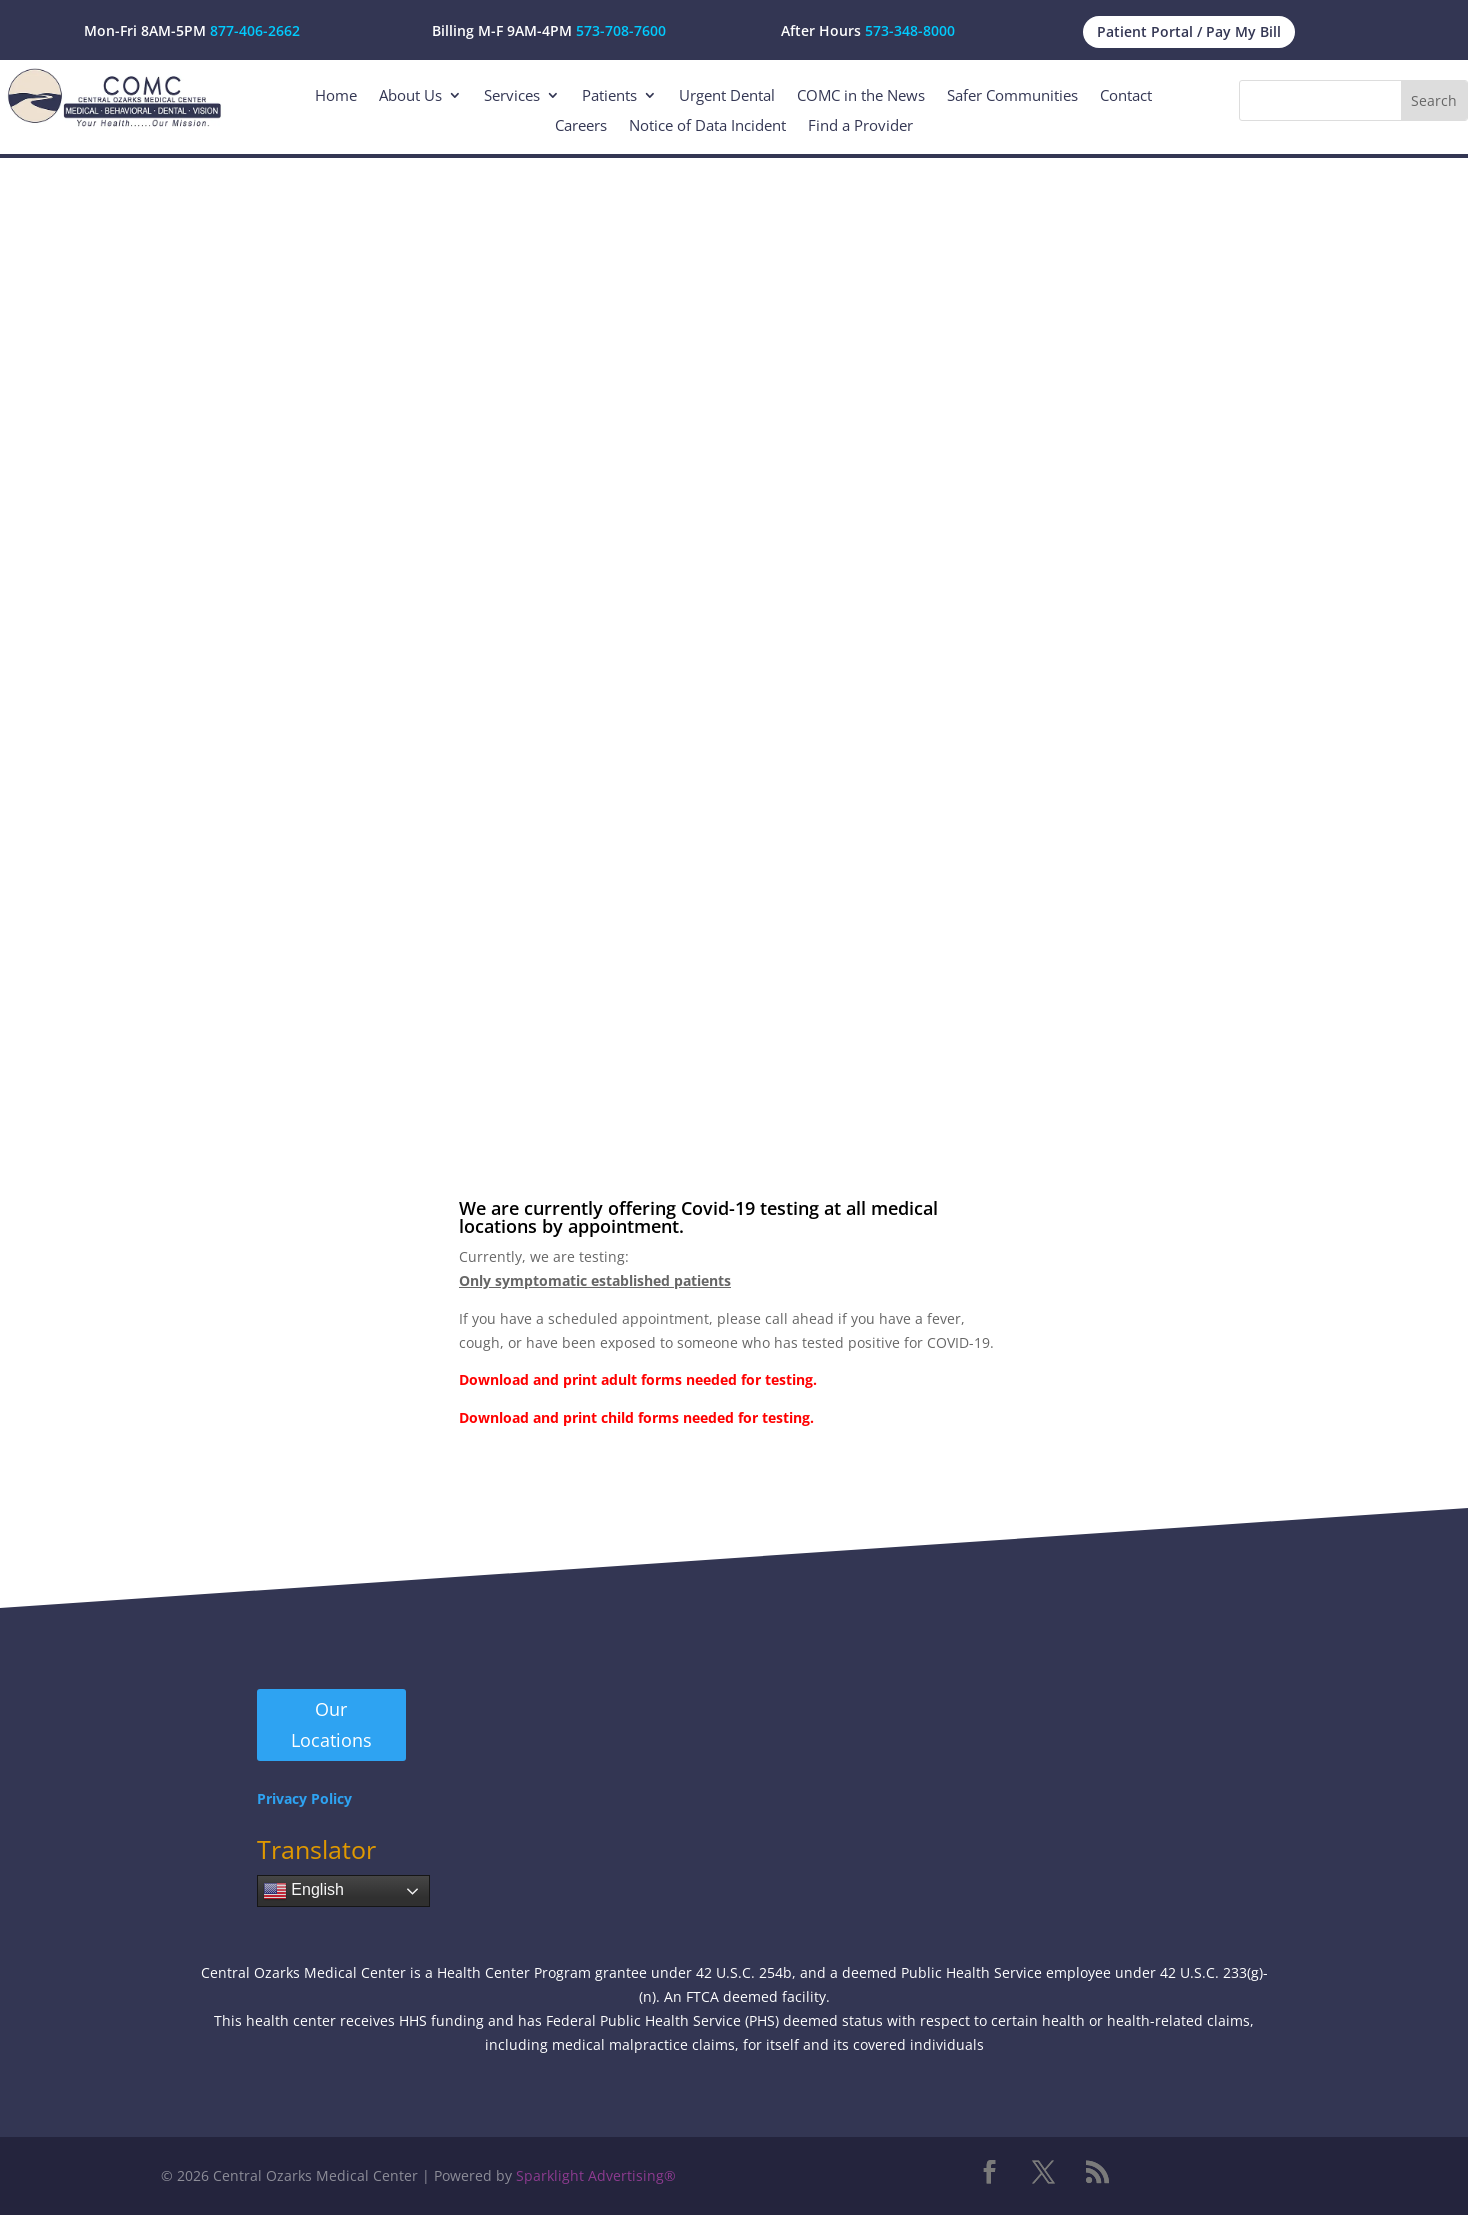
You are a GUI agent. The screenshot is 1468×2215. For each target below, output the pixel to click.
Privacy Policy (304, 1798)
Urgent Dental (727, 96)
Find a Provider (860, 126)
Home (336, 96)
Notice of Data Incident (707, 126)
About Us (410, 96)
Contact (1126, 96)
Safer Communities (1012, 96)
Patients (609, 96)
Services (512, 96)
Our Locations (331, 1724)
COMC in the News (861, 96)
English (303, 1891)
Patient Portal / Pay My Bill (1189, 31)
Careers (581, 126)
